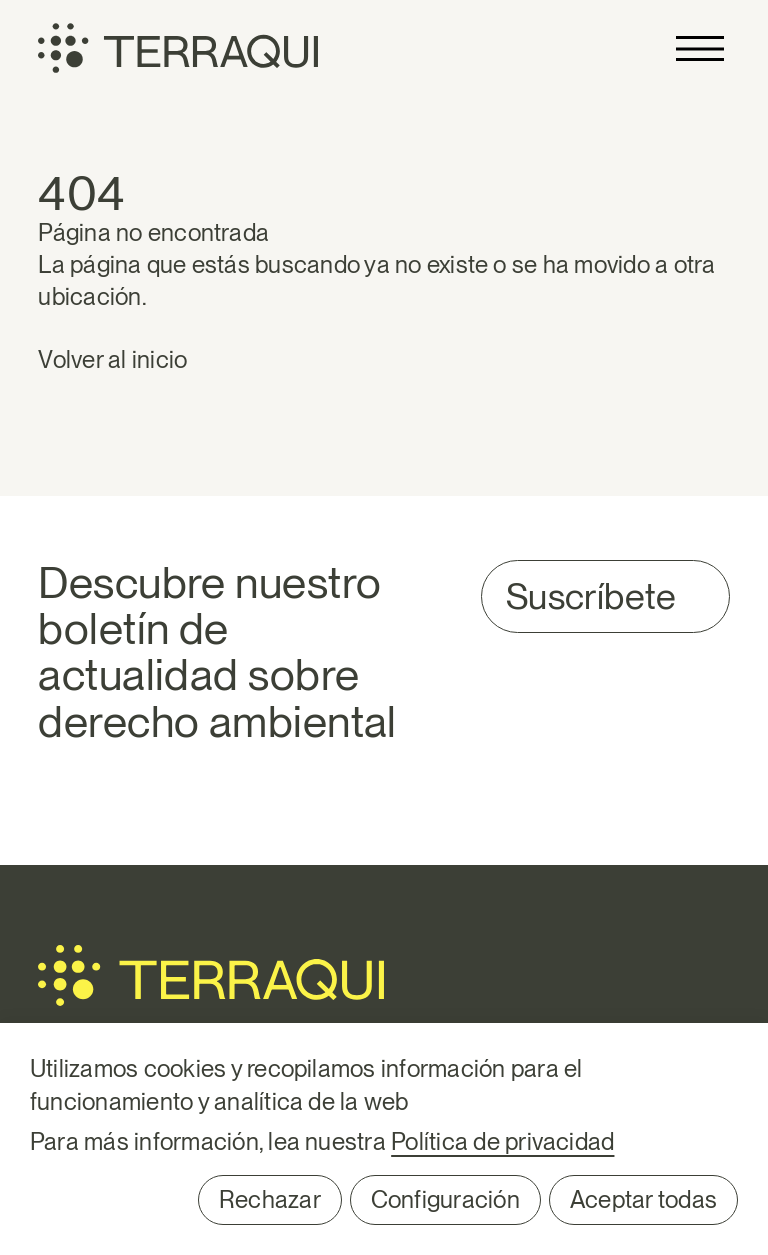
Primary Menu (700, 48)
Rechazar (270, 1199)
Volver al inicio (112, 359)
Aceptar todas (643, 1199)
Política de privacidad (502, 1141)
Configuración (445, 1199)
